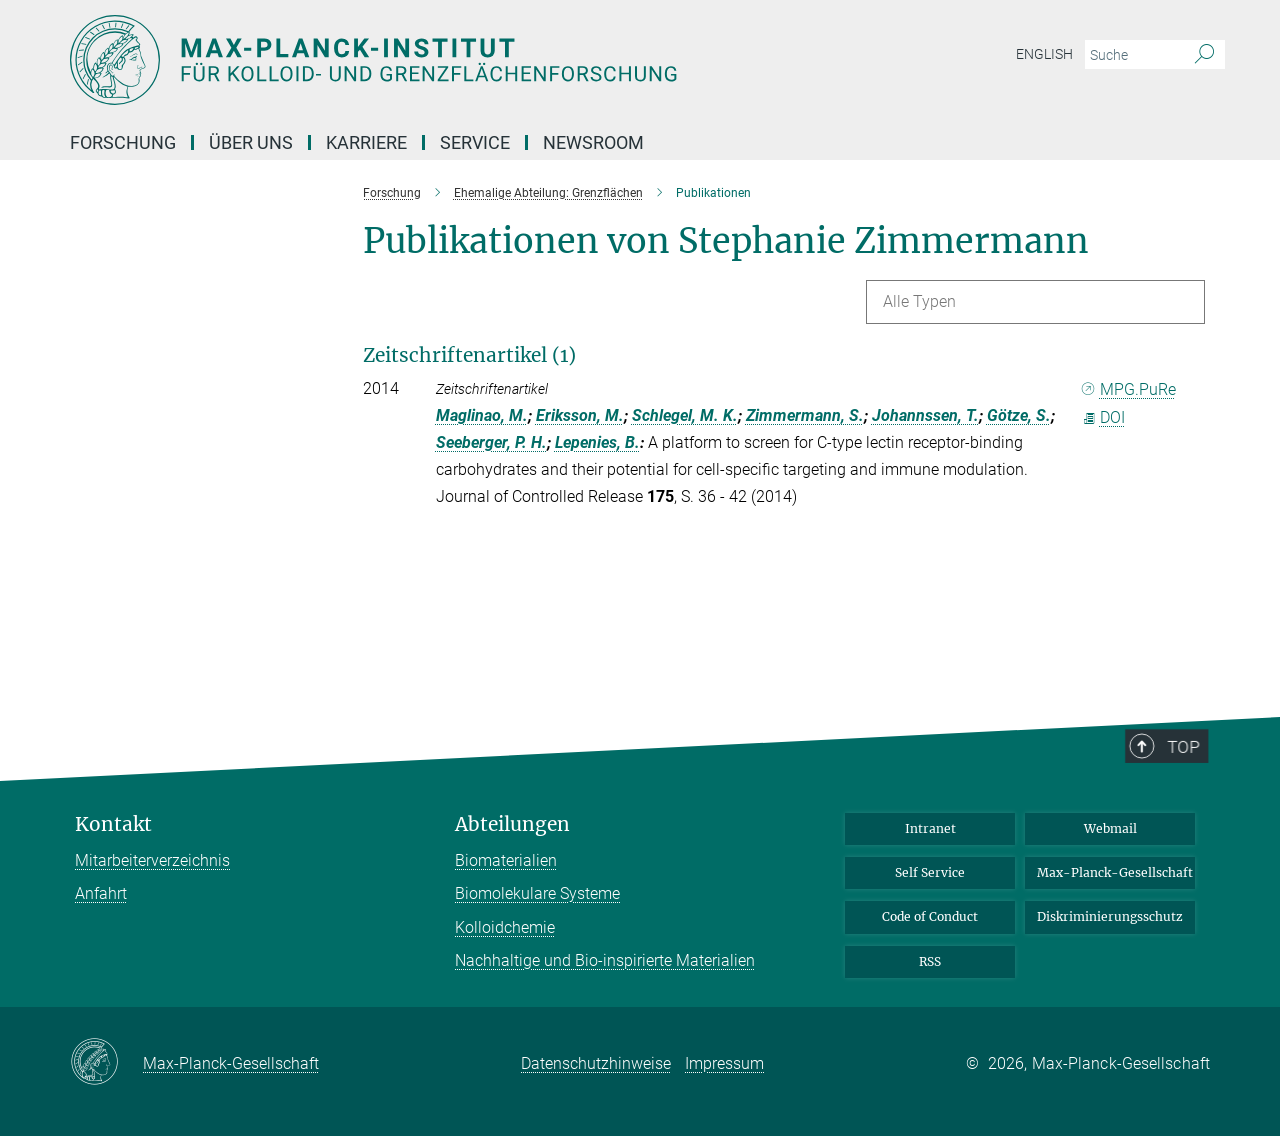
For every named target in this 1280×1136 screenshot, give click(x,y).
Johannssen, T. (925, 415)
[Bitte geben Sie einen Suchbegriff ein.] (1132, 55)
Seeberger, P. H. (491, 442)
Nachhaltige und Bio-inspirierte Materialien (605, 960)
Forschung (123, 142)
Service (475, 142)
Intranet (930, 828)
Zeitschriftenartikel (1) (469, 355)
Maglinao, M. (482, 415)
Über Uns (251, 142)
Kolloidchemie (505, 927)
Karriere (366, 142)
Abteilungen (512, 824)
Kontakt (113, 824)
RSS (930, 961)
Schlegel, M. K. (685, 415)
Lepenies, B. (597, 442)
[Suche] (1204, 55)
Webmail (1110, 828)
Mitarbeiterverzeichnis (152, 860)
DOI (1103, 417)
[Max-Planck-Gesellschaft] (106, 1063)
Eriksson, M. (580, 415)
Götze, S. (1019, 415)
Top (1190, 792)
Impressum (724, 1063)
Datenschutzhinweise (596, 1063)
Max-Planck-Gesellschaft (1115, 872)
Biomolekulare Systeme (537, 893)
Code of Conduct (930, 916)
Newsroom (593, 142)
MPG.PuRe (1129, 389)
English (1044, 54)
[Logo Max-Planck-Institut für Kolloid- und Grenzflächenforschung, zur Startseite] (445, 60)
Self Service (930, 872)
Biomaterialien (506, 860)
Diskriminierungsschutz (1110, 916)
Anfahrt (101, 893)
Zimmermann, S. (805, 415)
